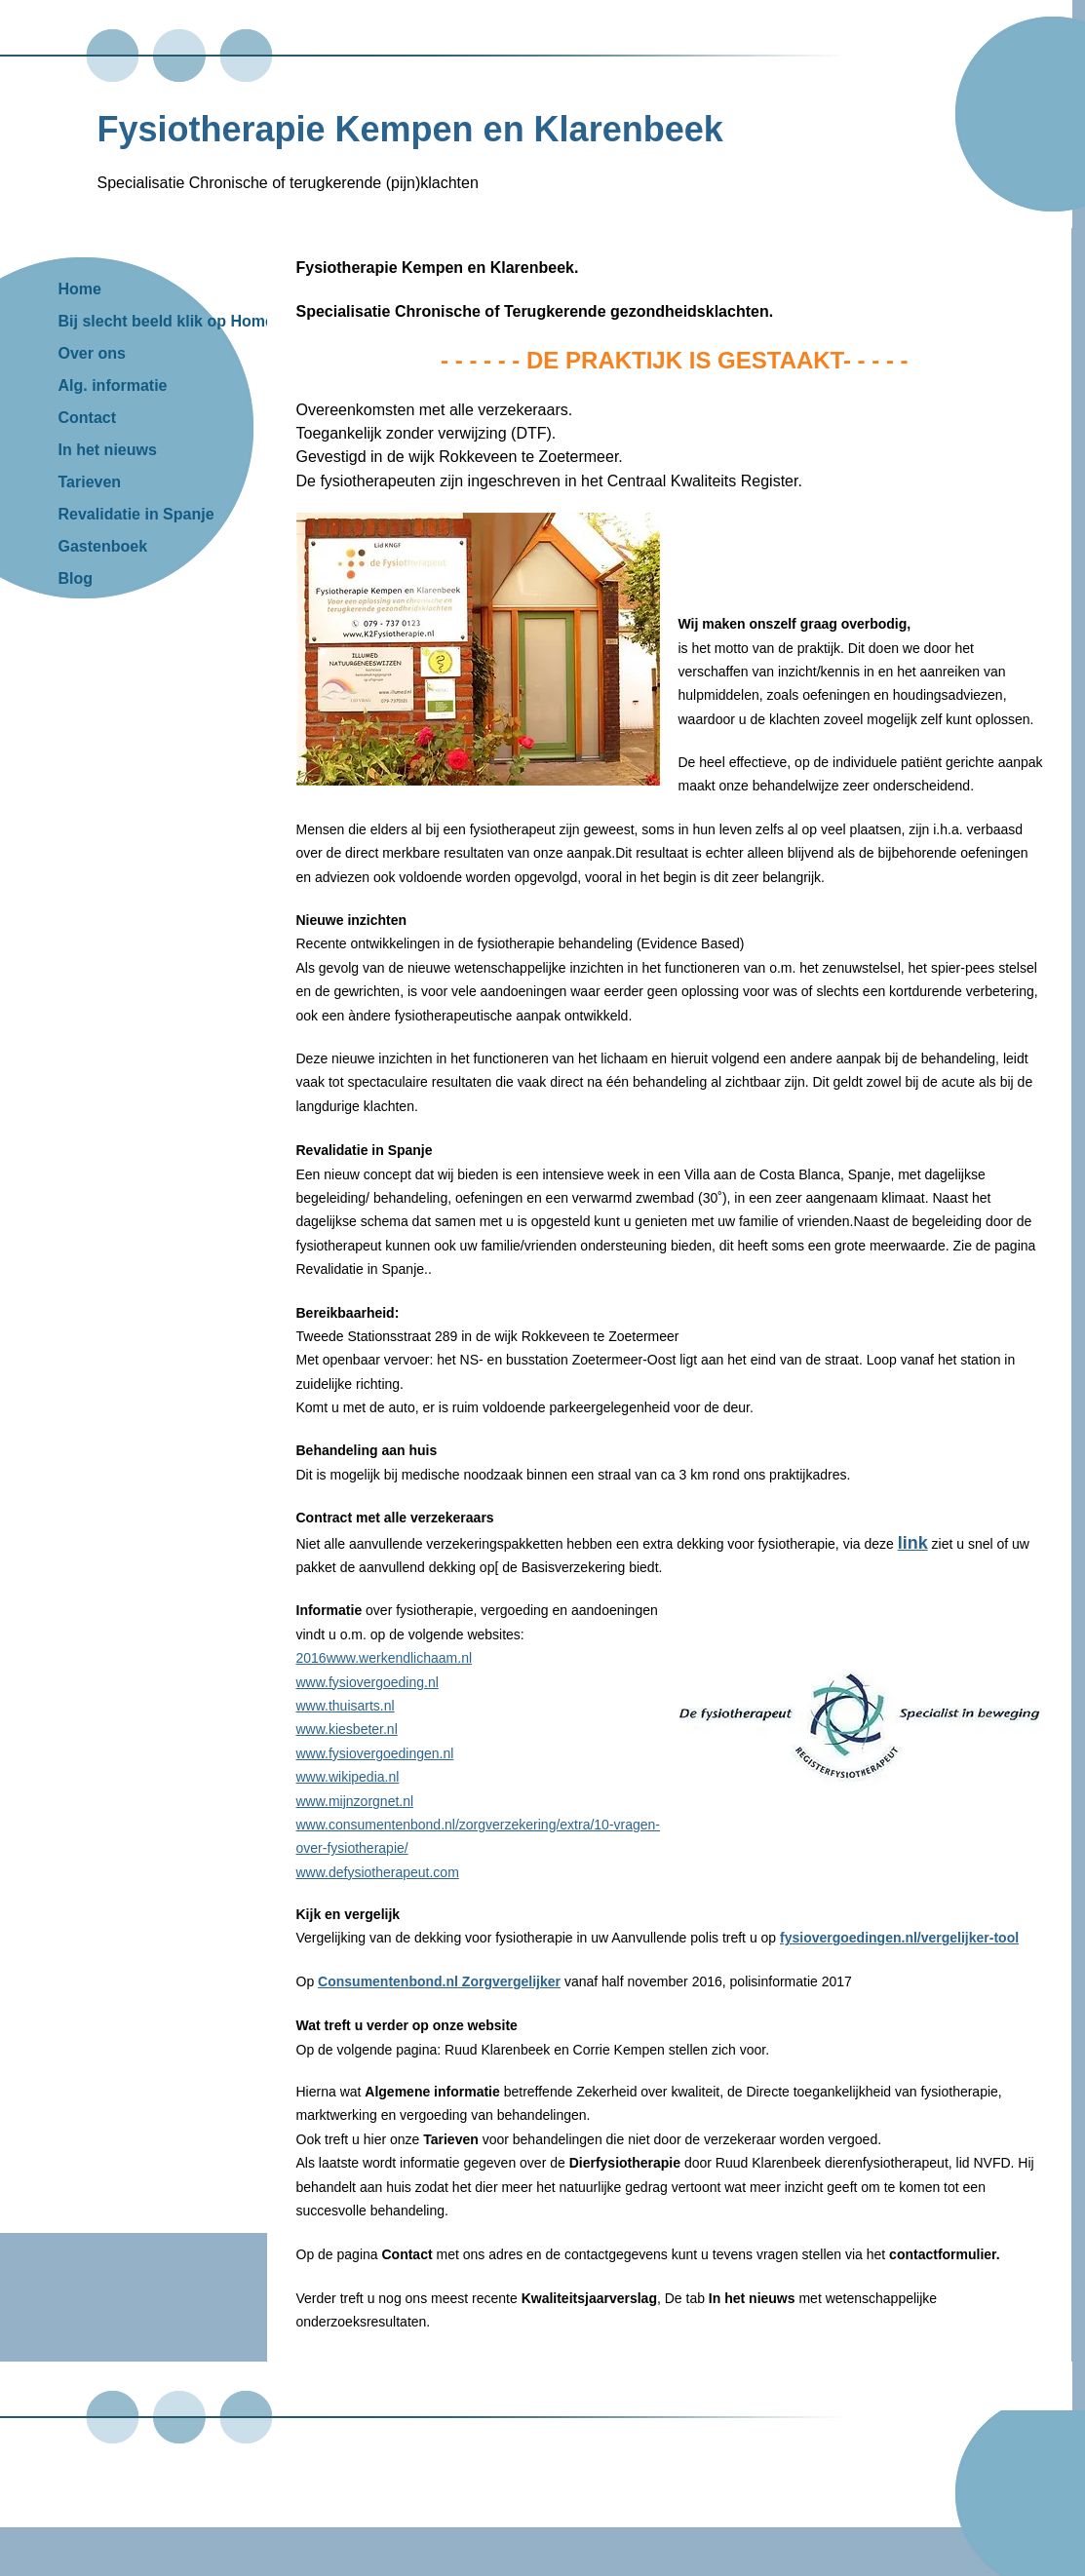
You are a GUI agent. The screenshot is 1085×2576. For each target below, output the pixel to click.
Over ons (92, 353)
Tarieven (90, 482)
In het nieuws (107, 450)
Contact (87, 417)
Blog (76, 578)
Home (79, 289)
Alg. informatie (113, 385)
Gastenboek (103, 546)
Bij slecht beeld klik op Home (166, 321)
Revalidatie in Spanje (136, 514)
